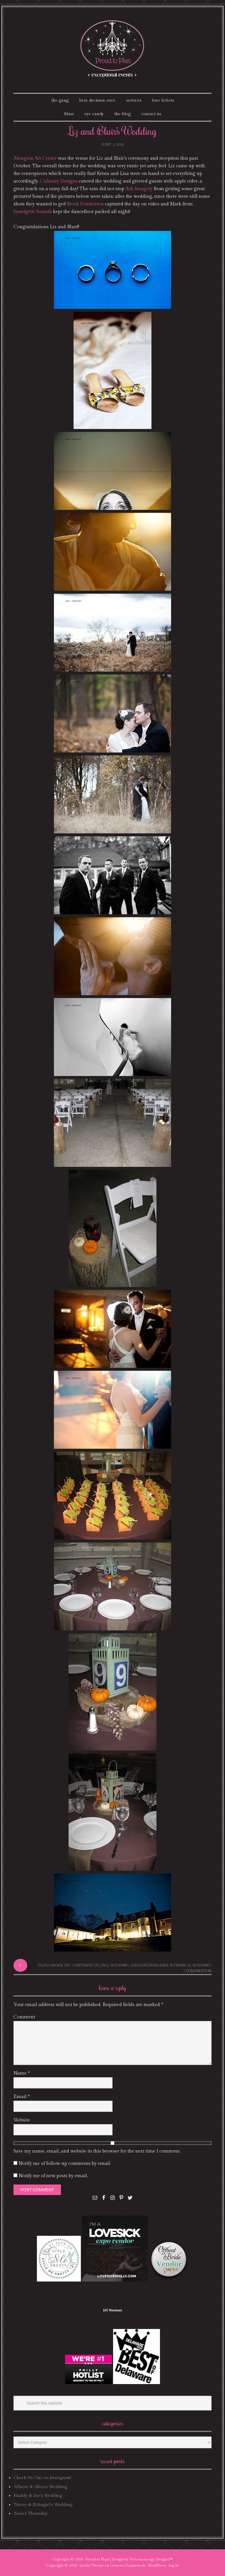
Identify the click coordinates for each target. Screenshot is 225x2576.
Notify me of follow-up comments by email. (64, 2163)
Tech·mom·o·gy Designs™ (151, 2559)
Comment (24, 2017)
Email (21, 2097)
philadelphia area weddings (161, 1965)
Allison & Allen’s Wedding (40, 2486)
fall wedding (115, 1965)
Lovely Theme (91, 2565)
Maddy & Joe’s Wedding (37, 2495)
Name (21, 2073)
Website (21, 2120)
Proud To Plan (112, 49)
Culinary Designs (59, 181)
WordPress (156, 2565)
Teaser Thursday (30, 2513)
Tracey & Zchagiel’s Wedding (42, 2504)
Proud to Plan (97, 2559)
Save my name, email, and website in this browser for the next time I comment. (96, 2151)
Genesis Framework (127, 2565)
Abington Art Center (35, 158)
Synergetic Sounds (32, 211)
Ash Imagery (139, 189)
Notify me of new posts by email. (53, 2176)
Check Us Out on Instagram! (42, 2477)
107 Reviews (112, 2310)
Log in (173, 2565)
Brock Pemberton (85, 204)
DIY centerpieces (82, 1965)
